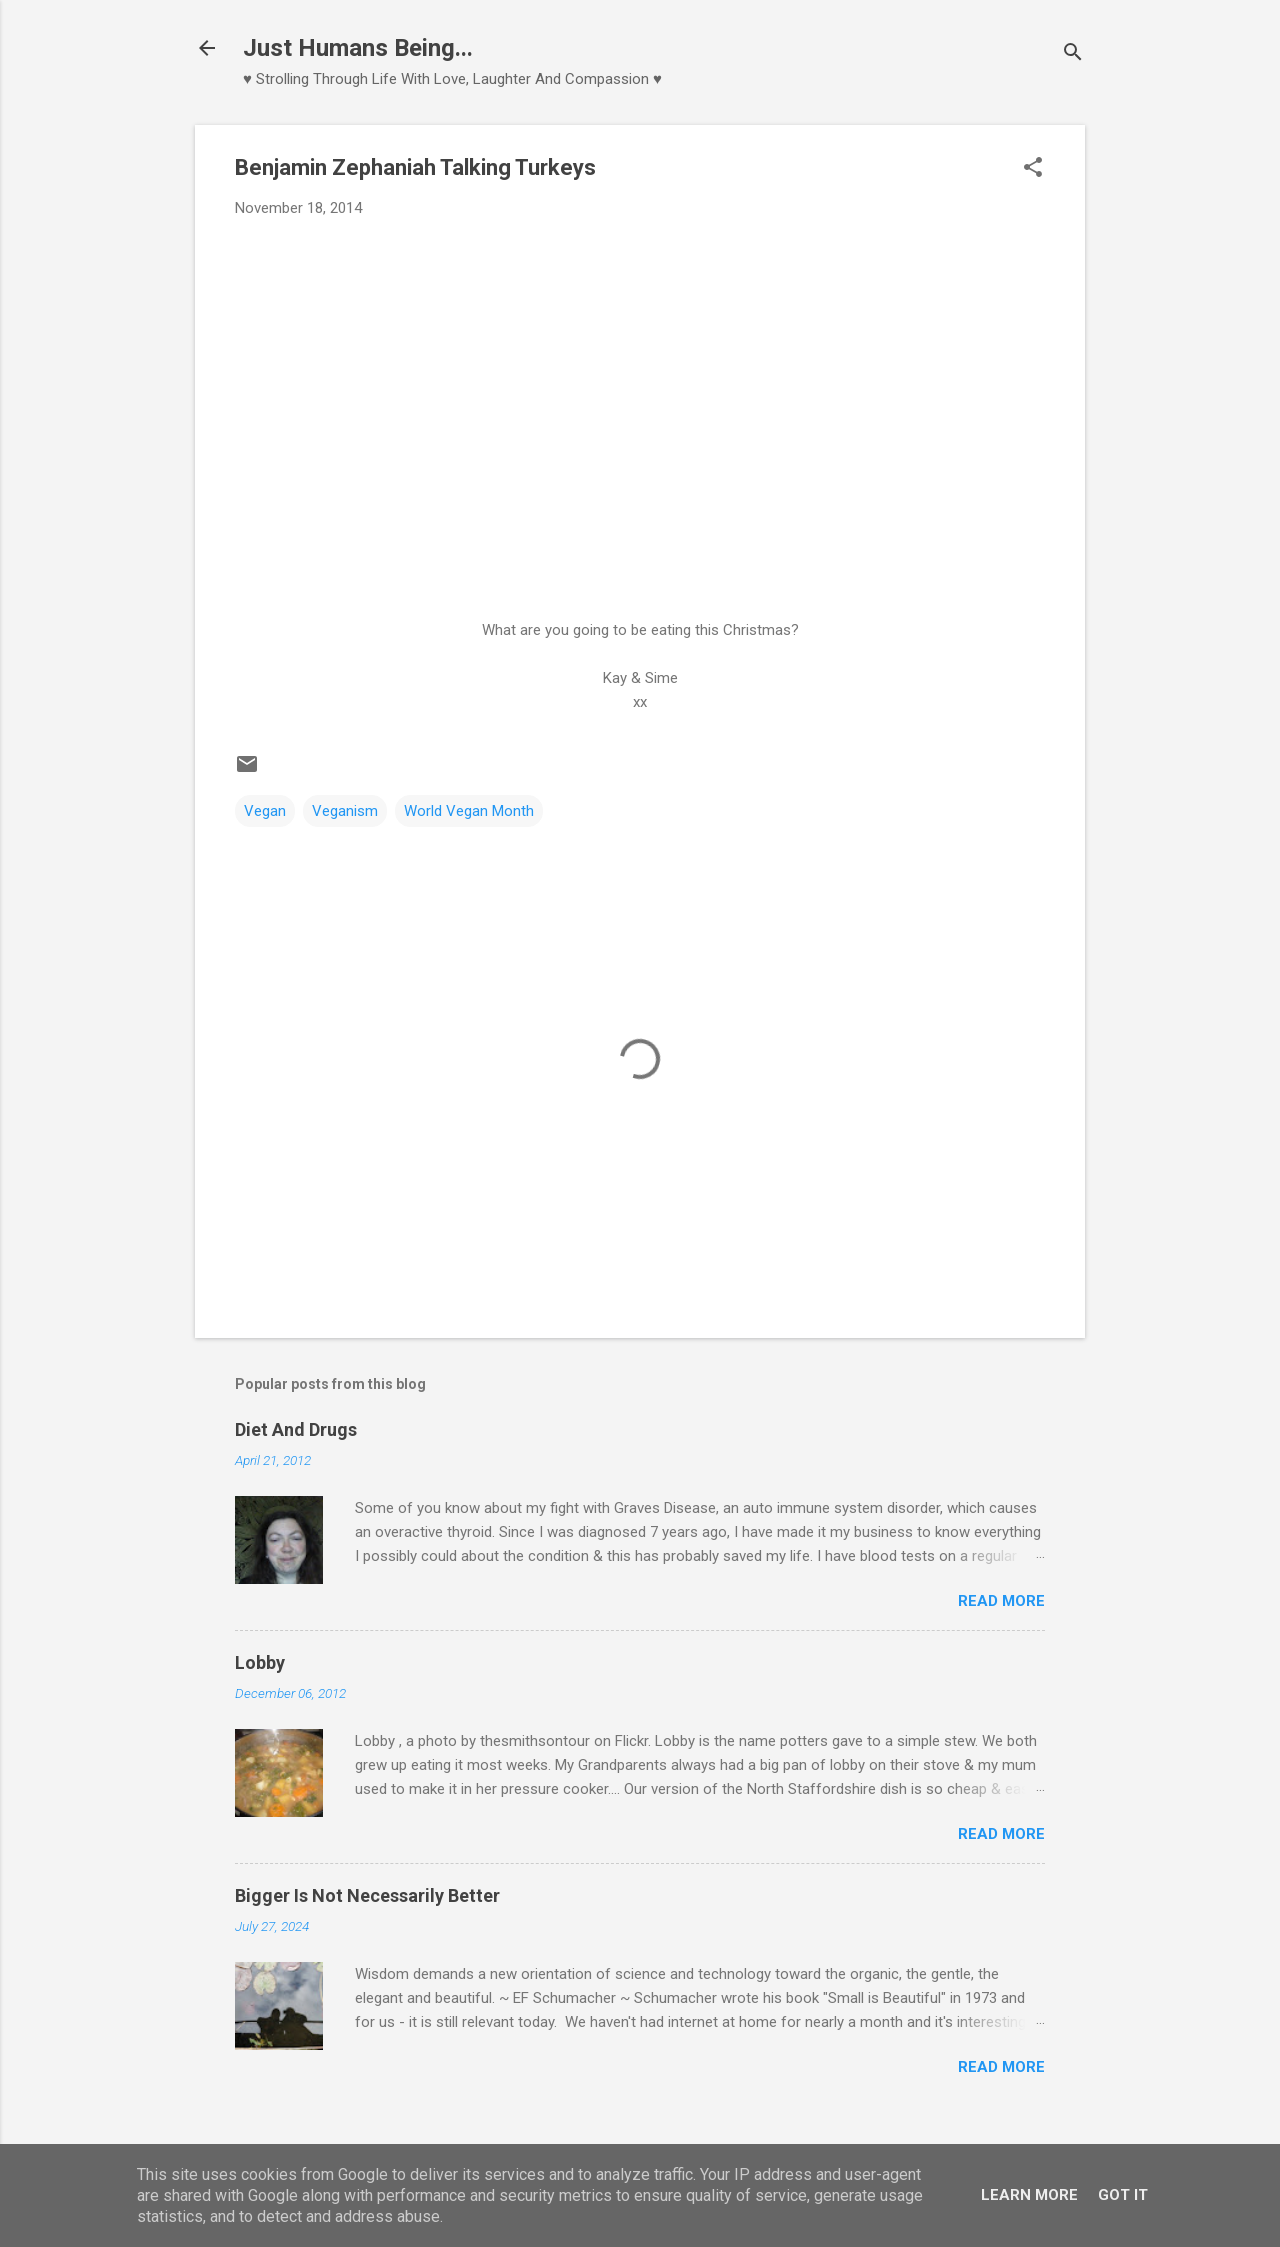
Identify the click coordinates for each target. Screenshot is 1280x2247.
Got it (1123, 2195)
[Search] (1073, 54)
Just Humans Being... (358, 48)
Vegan (265, 811)
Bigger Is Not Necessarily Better (367, 1895)
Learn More (1029, 2195)
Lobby (260, 1662)
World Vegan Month (469, 811)
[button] (1033, 169)
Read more (1001, 1601)
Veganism (345, 811)
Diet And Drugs (296, 1429)
